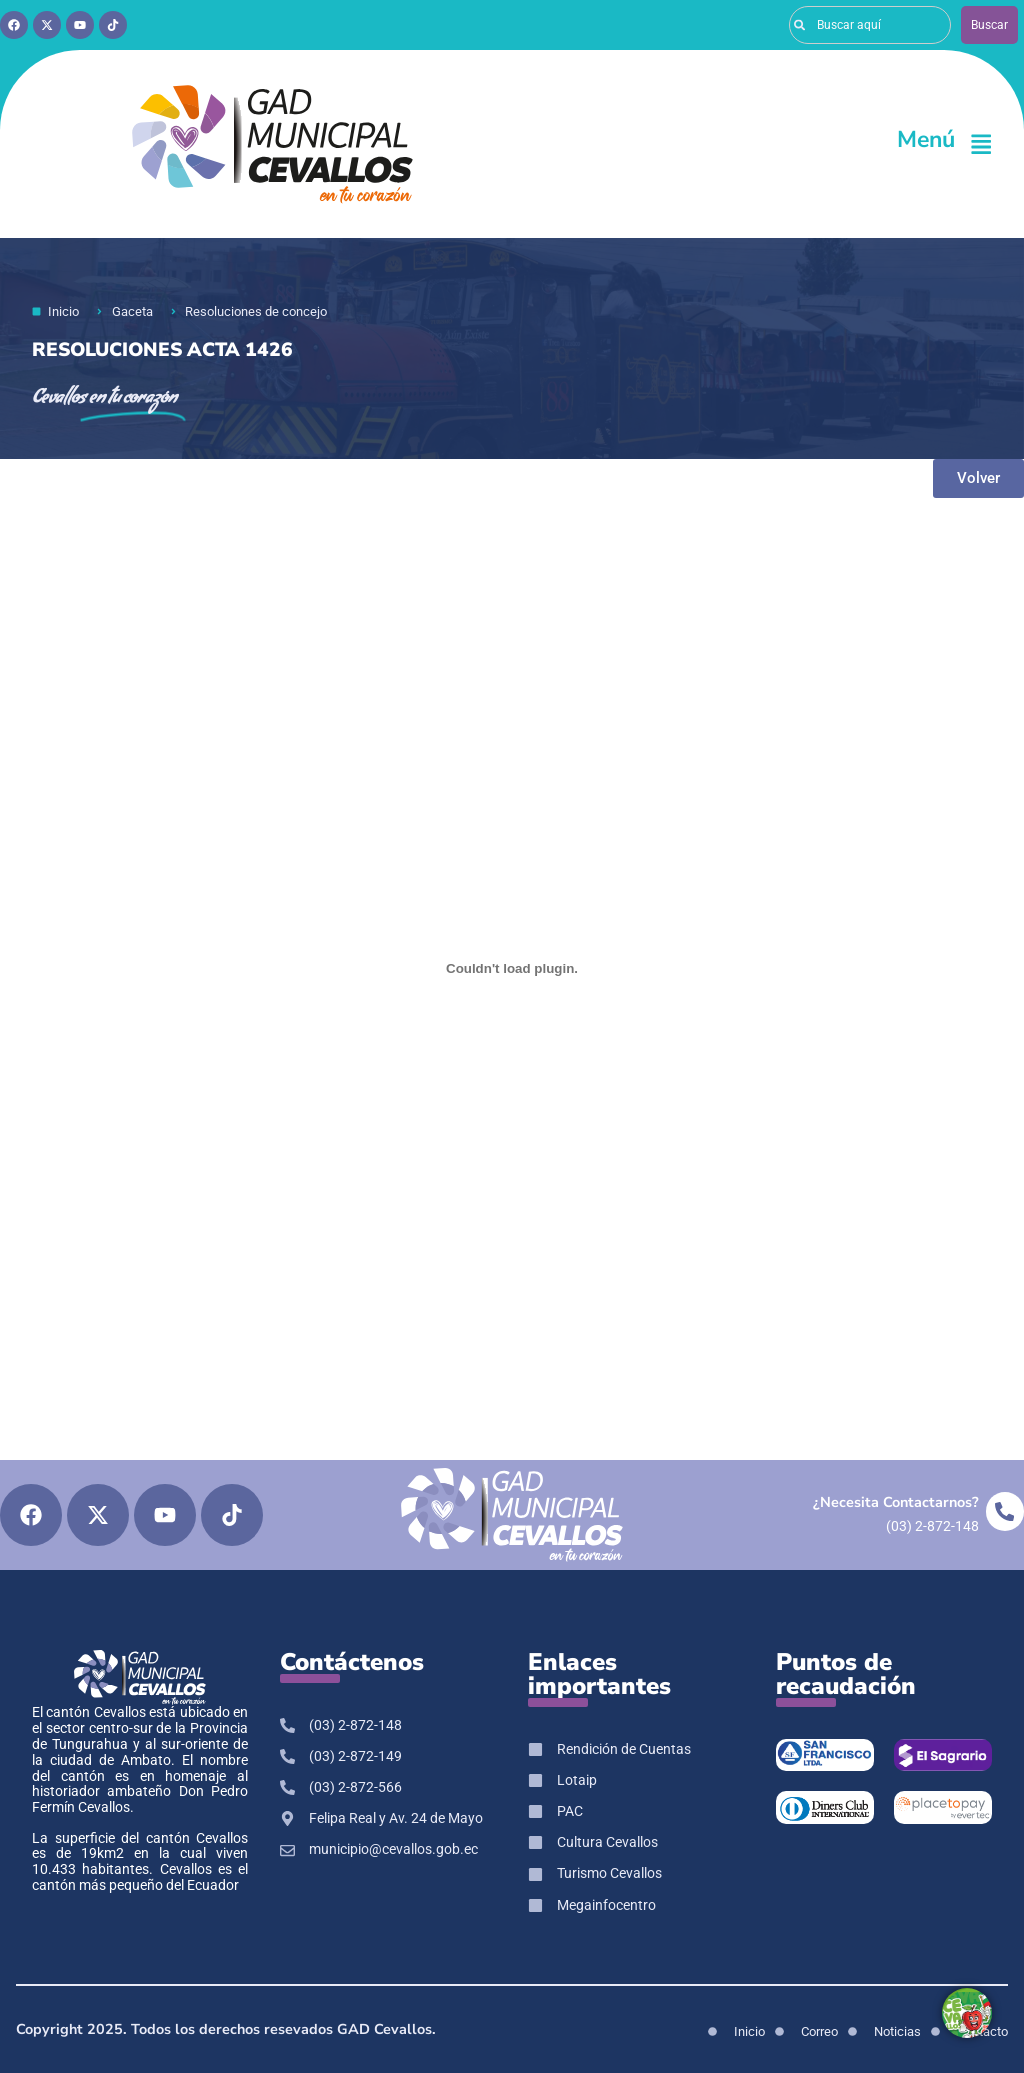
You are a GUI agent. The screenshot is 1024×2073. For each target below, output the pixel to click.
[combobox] (870, 25)
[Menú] (981, 144)
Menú (926, 139)
